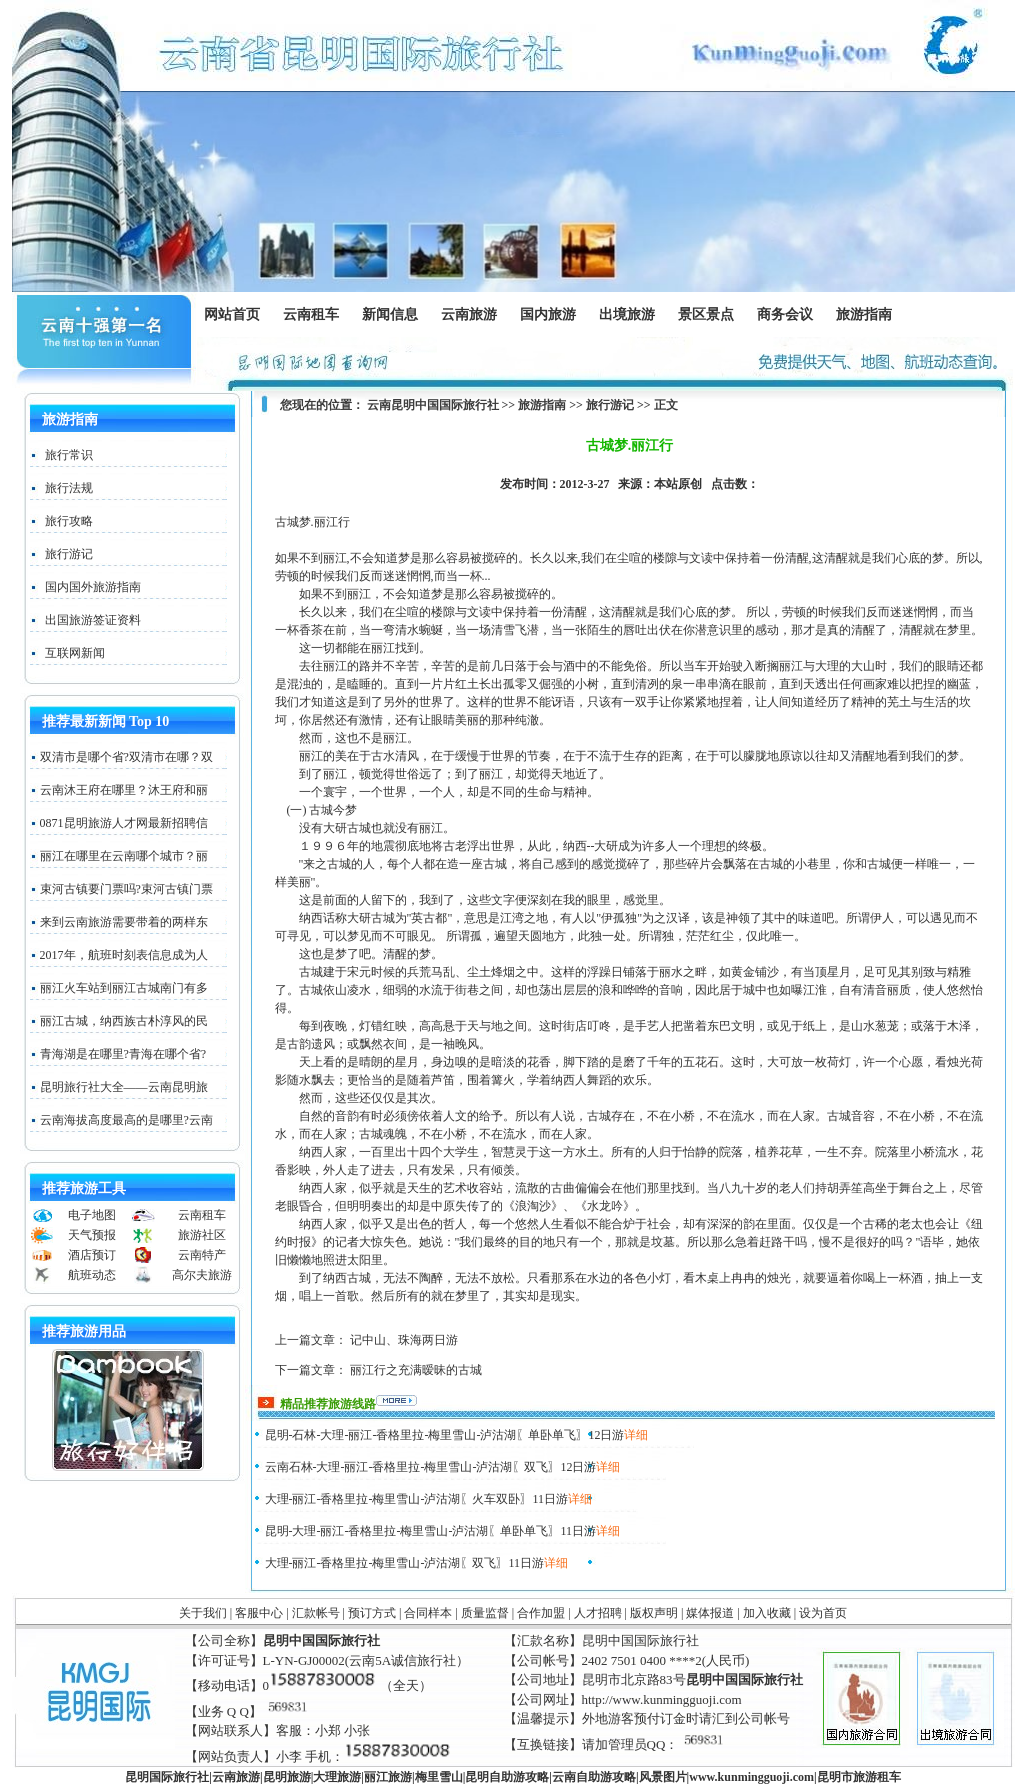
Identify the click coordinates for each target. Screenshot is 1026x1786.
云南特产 (202, 1255)
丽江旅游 (388, 1777)
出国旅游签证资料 (93, 620)
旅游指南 (868, 315)
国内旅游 (547, 315)
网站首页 (232, 314)
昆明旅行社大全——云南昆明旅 (124, 1087)
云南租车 (311, 314)
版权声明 (654, 1613)
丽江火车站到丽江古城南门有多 (124, 988)
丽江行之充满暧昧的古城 (416, 1370)
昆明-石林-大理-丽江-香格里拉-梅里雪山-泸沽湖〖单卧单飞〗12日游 (445, 1435)
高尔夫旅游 (202, 1275)
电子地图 (92, 1215)
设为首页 (823, 1613)
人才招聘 (598, 1613)
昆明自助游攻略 (507, 1777)
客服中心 (259, 1613)
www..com (751, 1777)
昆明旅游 (287, 1777)
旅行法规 (69, 488)
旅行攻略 (69, 521)
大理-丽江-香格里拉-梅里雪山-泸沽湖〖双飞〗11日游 (405, 1563)
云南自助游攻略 (594, 1777)
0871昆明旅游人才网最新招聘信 (124, 823)
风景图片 (663, 1777)
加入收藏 (767, 1613)
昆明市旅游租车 (859, 1777)
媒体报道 (710, 1613)
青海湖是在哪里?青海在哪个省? (123, 1054)
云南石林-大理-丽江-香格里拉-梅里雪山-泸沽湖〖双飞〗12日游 (431, 1467)
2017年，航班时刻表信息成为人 (124, 955)
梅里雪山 (439, 1777)
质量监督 (485, 1613)
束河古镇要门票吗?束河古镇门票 (126, 889)
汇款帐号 (316, 1613)
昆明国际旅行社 (167, 1777)
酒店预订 (92, 1255)
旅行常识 (69, 455)
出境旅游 (631, 315)
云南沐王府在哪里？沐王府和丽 (124, 790)
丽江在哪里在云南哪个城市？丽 (124, 856)
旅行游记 (69, 554)
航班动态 (92, 1275)
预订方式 (372, 1613)
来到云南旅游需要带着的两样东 (124, 922)
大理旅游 (337, 1777)
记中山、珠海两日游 (404, 1340)
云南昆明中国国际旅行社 (433, 405)
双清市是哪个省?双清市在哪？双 (126, 757)
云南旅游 (473, 315)
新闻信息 (394, 315)
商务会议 (784, 315)
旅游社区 (202, 1235)
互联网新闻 (75, 653)
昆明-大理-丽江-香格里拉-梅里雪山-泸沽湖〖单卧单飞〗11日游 (431, 1531)
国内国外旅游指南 (93, 587)
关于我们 (203, 1613)
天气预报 (92, 1235)
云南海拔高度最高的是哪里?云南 (126, 1120)
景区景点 (710, 315)
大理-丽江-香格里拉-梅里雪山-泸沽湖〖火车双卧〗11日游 (417, 1499)
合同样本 (428, 1613)
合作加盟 (541, 1613)
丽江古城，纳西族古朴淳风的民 (124, 1021)
